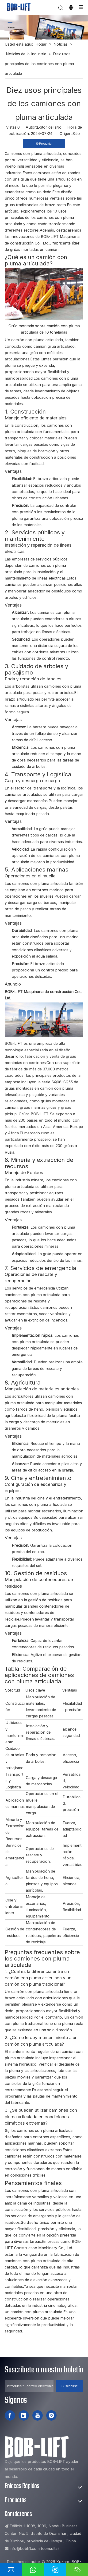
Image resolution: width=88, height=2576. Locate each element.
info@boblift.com (25, 2548)
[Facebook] (10, 2415)
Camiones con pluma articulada (33, 153)
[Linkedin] (24, 2415)
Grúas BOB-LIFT (33, 1114)
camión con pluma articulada (36, 2311)
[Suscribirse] (69, 2386)
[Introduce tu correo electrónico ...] (29, 2386)
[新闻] (44, 27)
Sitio (76, 133)
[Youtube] (37, 2415)
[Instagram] (51, 2415)
